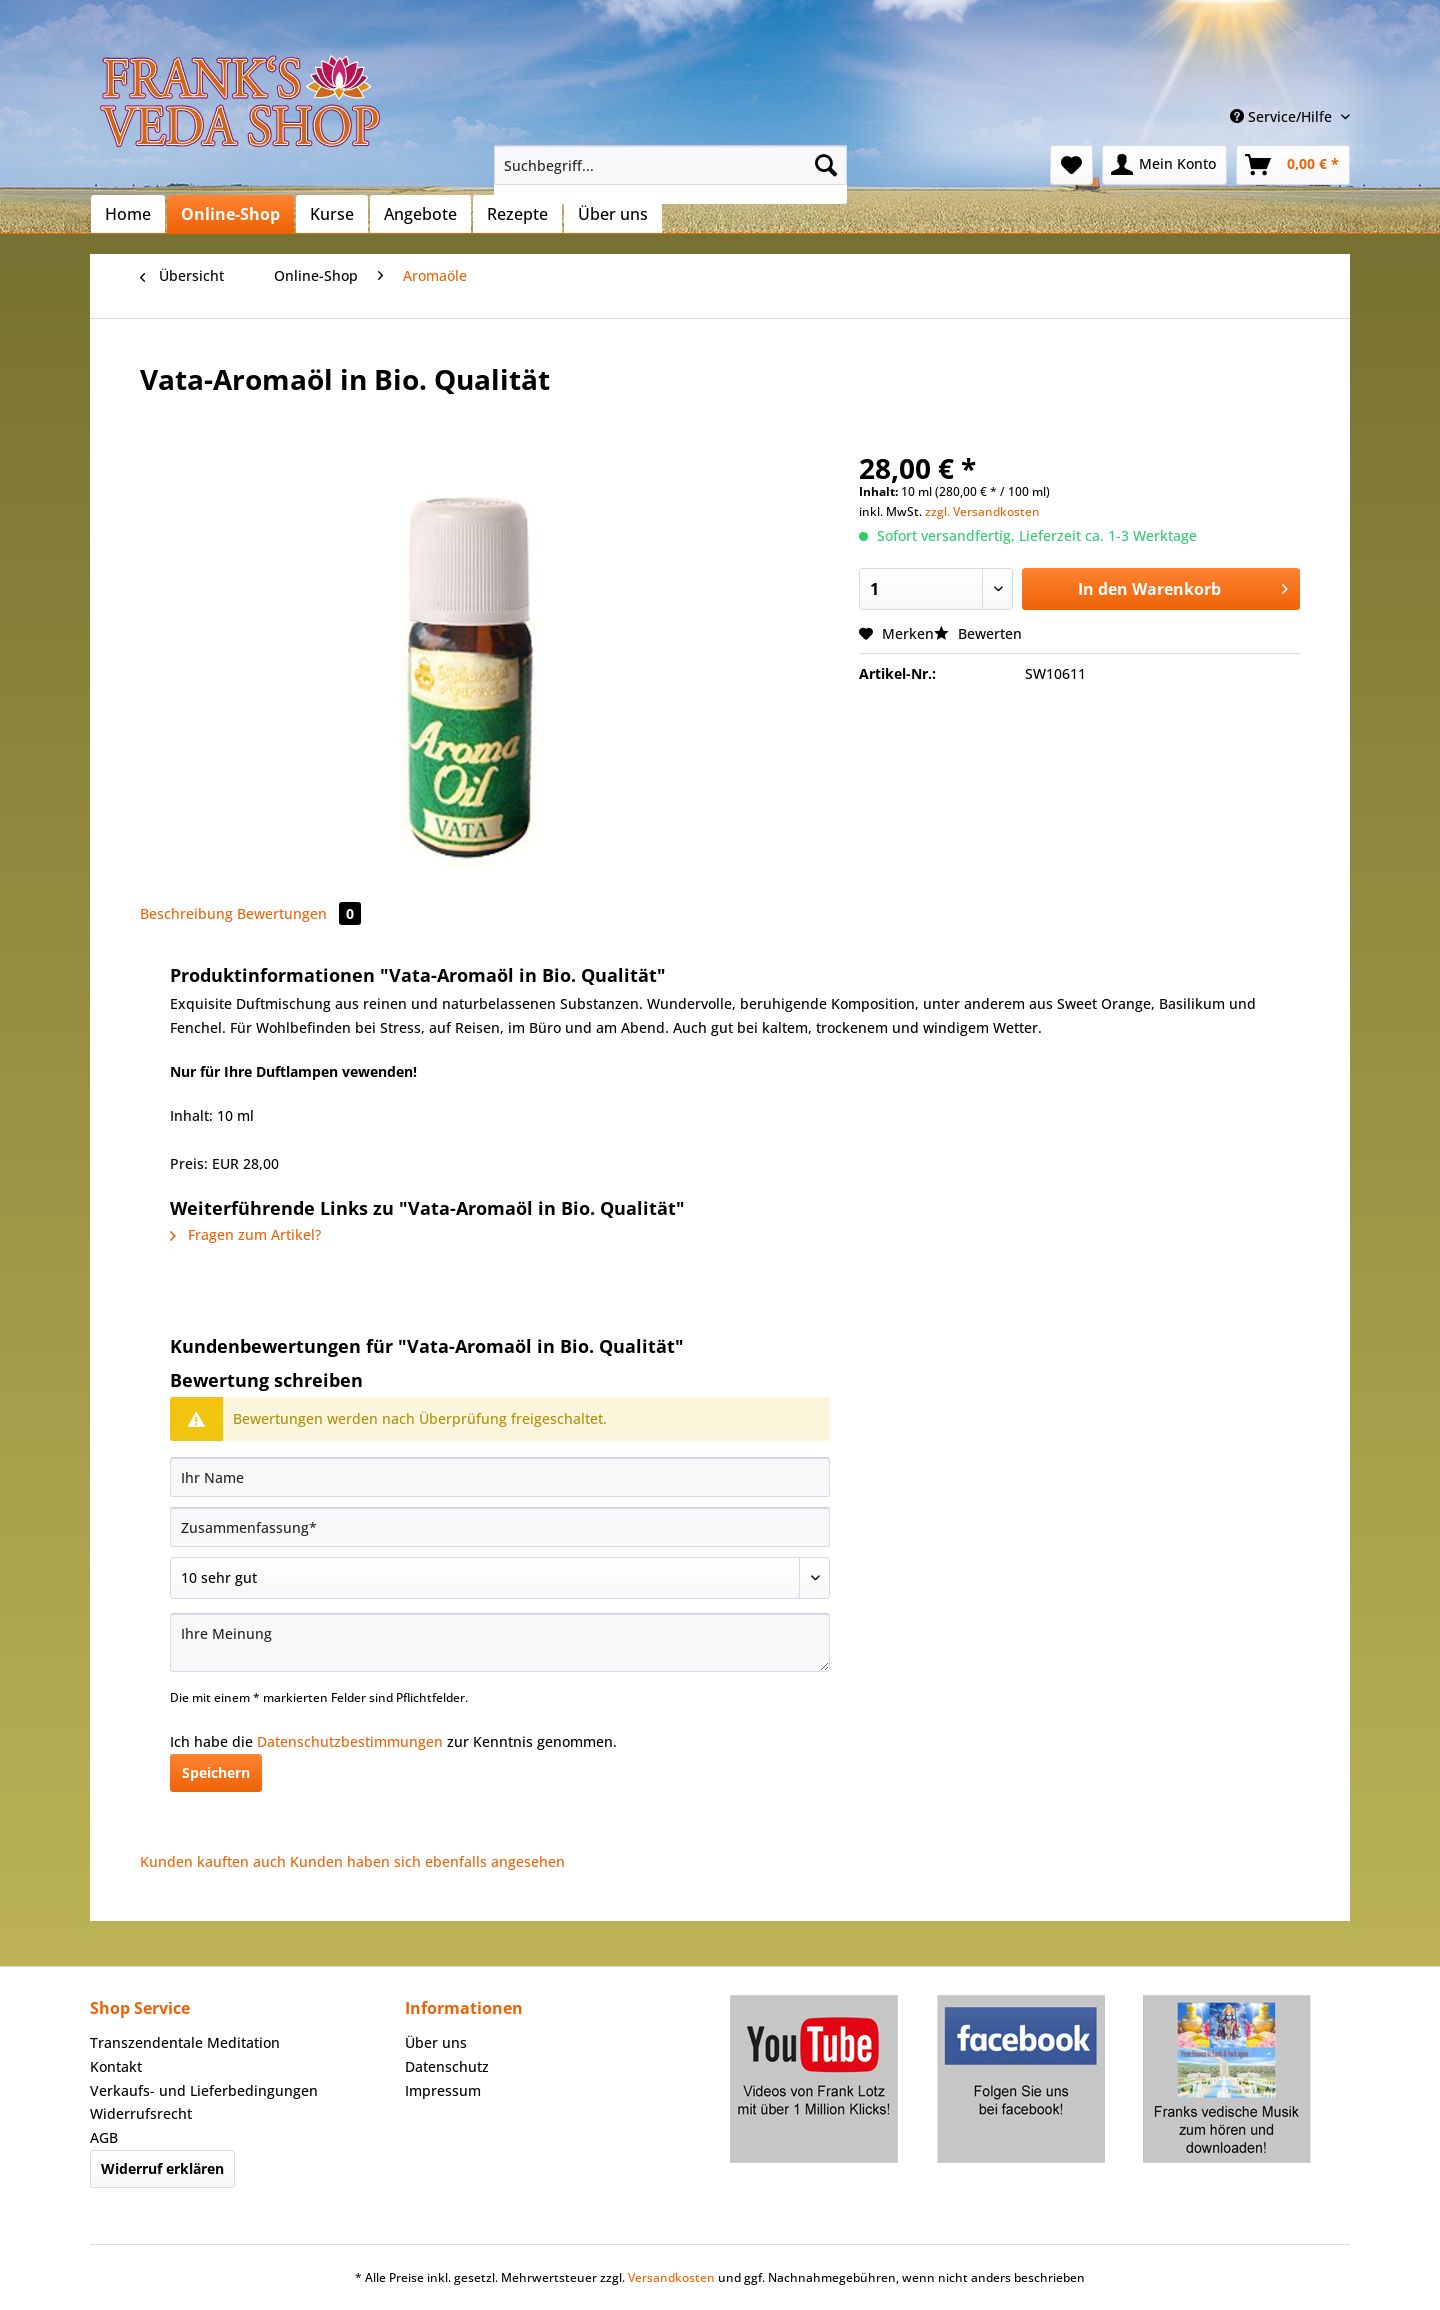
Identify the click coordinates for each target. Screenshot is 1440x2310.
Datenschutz (447, 2066)
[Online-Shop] (230, 214)
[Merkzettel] (1071, 165)
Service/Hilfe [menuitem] (1283, 116)
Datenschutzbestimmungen (350, 1741)
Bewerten (978, 633)
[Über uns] (613, 214)
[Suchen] (826, 165)
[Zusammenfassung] (500, 1527)
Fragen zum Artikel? (245, 1234)
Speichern (216, 1772)
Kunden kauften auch (213, 1861)
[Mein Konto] (1164, 165)
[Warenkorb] (1293, 165)
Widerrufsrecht (141, 2113)
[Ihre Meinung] (500, 1642)
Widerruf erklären (162, 2168)
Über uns (436, 2042)
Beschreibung (186, 913)
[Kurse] (332, 214)
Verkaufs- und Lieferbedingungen (204, 2090)
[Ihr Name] (500, 1477)
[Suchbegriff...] (670, 165)
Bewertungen (299, 913)
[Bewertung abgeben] (500, 1578)
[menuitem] (670, 174)
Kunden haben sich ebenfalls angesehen (427, 1861)
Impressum (443, 2090)
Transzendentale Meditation (185, 2042)
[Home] (128, 214)
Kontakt (116, 2066)
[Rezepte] (517, 214)
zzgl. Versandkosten (982, 511)
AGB (104, 2137)
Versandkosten (671, 2277)
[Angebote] (420, 214)
